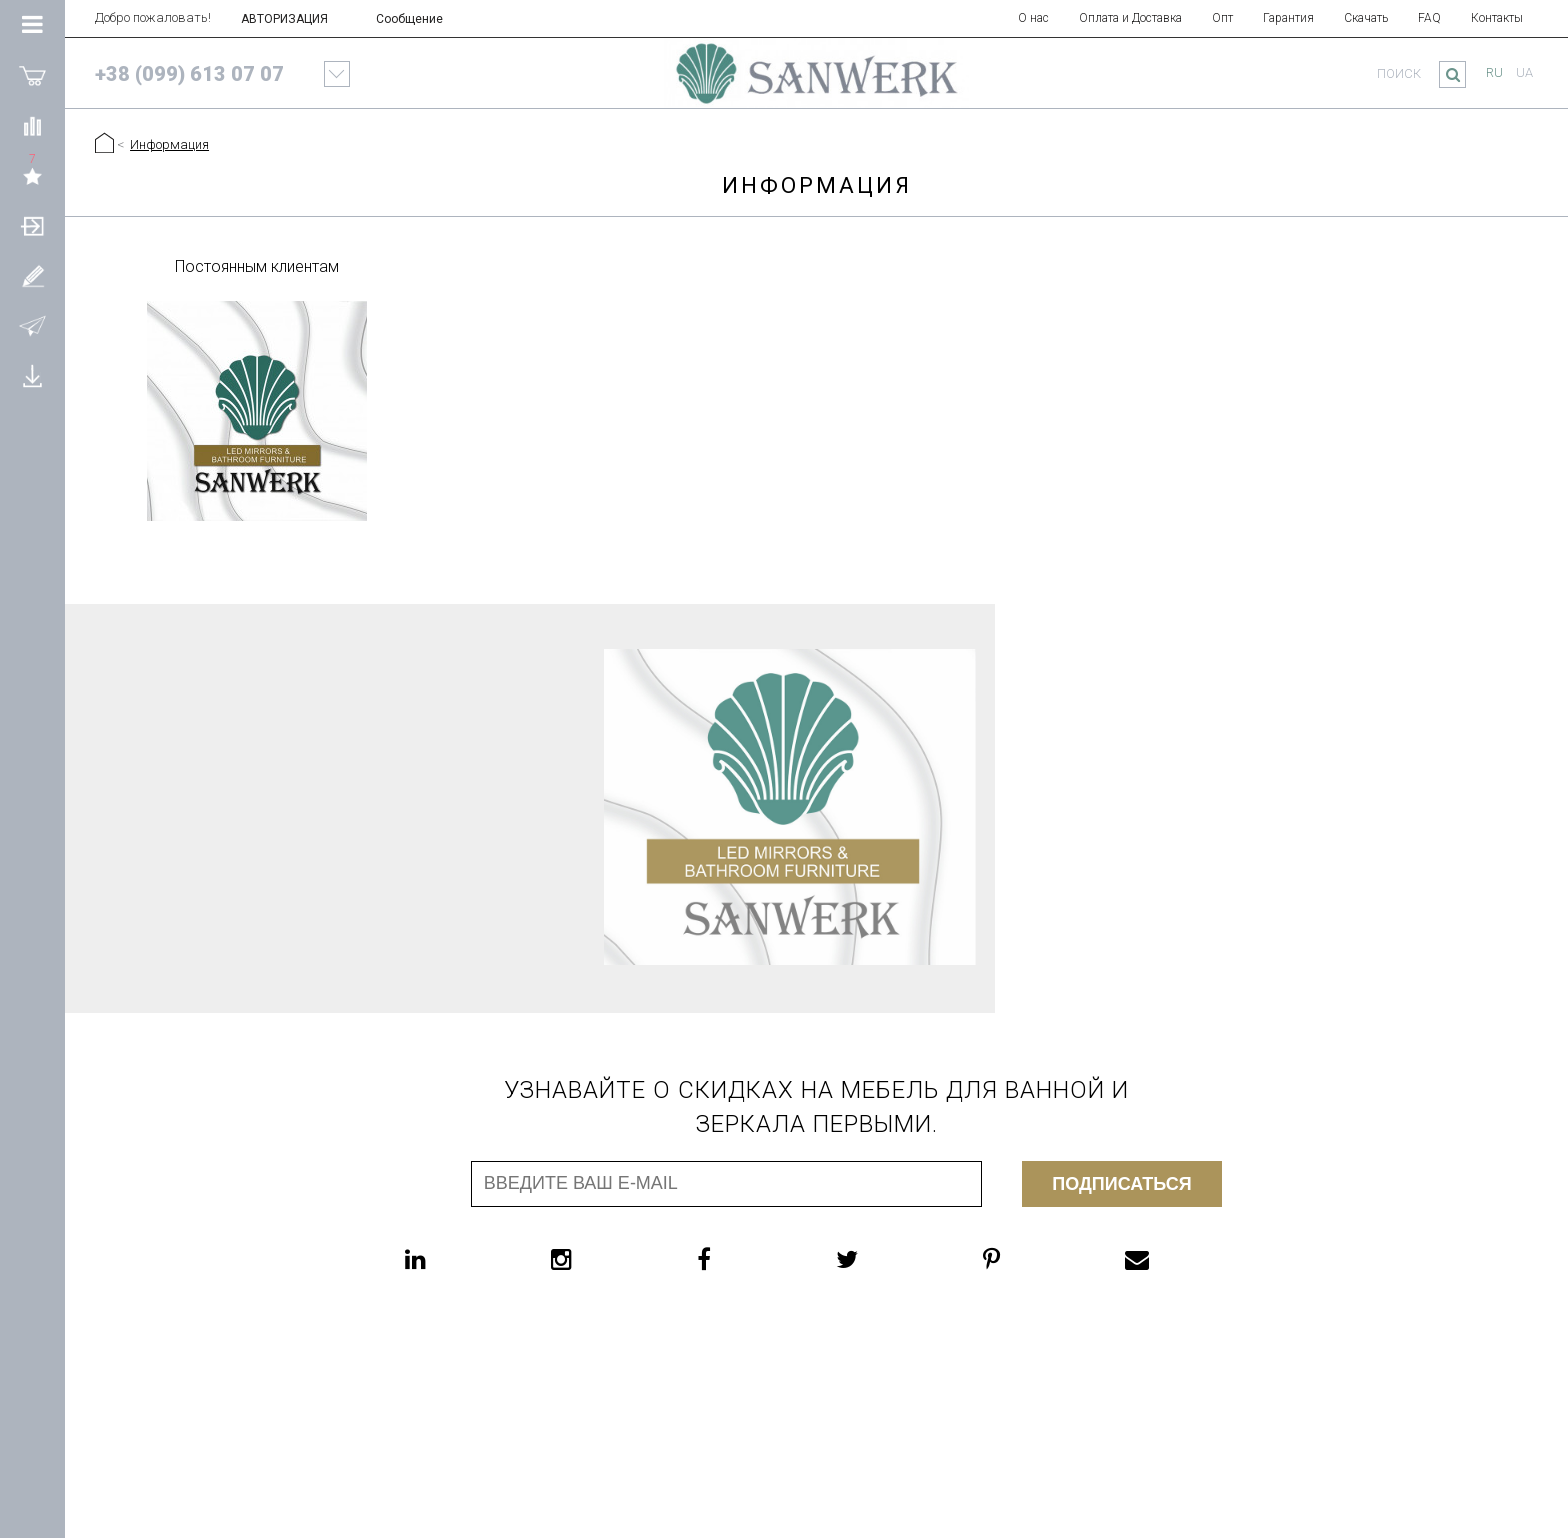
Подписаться (1121, 1184)
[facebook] (744, 1259)
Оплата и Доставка (1130, 18)
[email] (1177, 1259)
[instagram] (601, 1259)
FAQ (1429, 18)
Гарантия (1288, 18)
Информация (169, 144)
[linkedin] (455, 1259)
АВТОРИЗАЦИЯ (284, 19)
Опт (1222, 18)
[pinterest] (1031, 1259)
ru (1494, 72)
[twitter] (887, 1259)
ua (1524, 72)
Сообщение (409, 19)
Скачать (1366, 18)
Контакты (1497, 18)
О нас (1033, 18)
